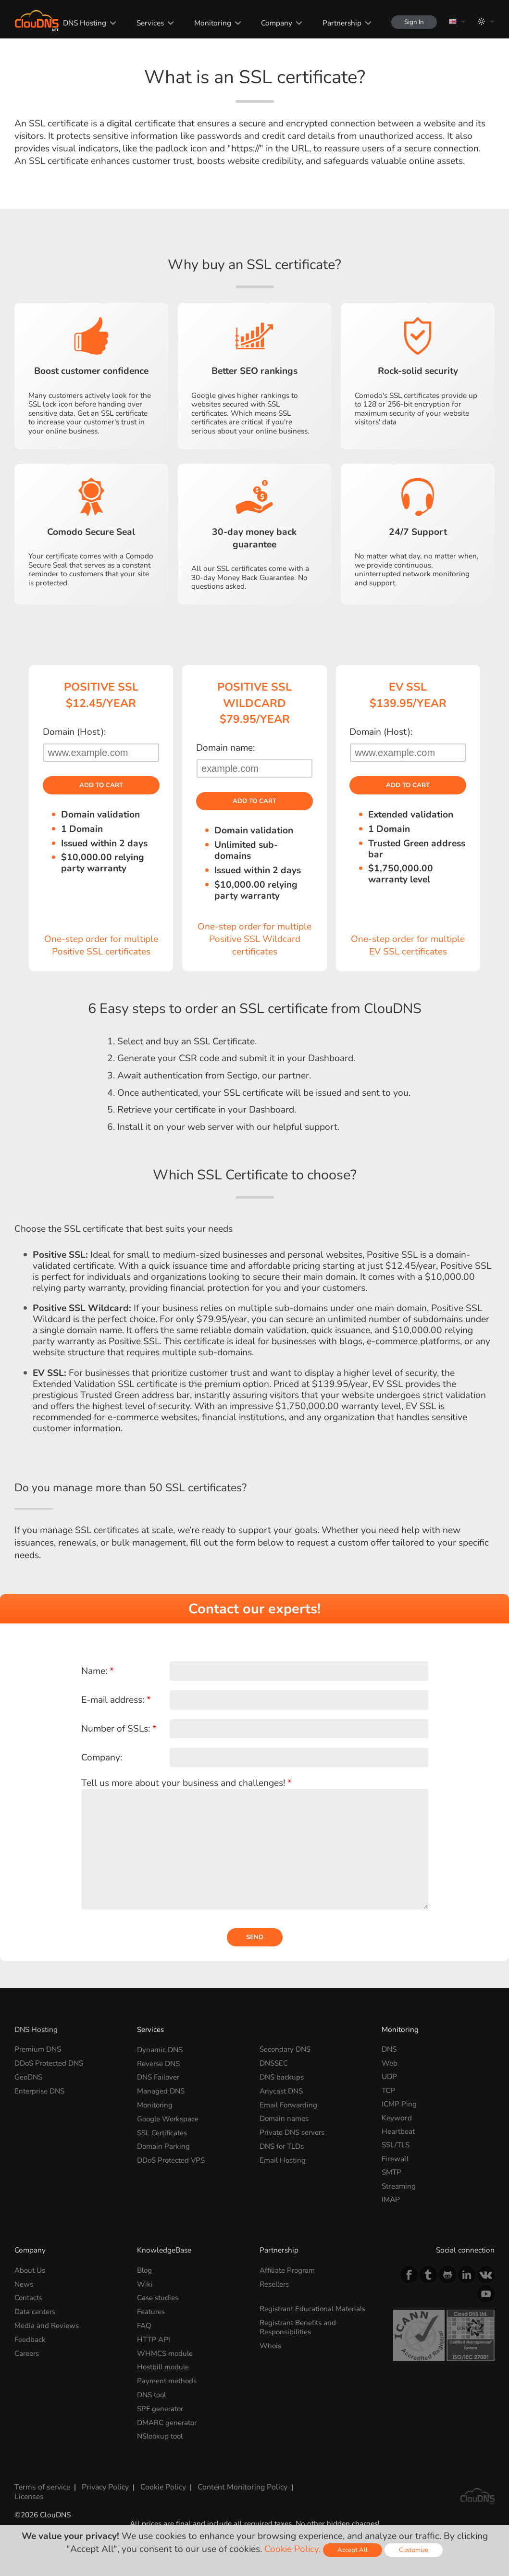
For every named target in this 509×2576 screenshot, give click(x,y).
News (23, 2284)
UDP (389, 2078)
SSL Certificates (162, 2132)
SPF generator (161, 2408)
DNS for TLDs (282, 2146)
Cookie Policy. (292, 2549)
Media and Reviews (46, 2326)
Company (274, 23)
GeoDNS (28, 2078)
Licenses (28, 2494)
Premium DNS (38, 2050)
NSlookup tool (161, 2435)
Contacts (28, 2298)
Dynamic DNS (160, 2050)
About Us (30, 2271)
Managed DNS (161, 2091)
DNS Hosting (82, 23)
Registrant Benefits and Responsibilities (298, 2327)
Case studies (157, 2298)
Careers (27, 2353)
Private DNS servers (293, 2132)
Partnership (339, 23)
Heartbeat (398, 2132)
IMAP (391, 2200)
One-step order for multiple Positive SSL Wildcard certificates (254, 939)
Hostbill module (164, 2367)
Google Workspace (169, 2119)
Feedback (30, 2339)
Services (147, 23)
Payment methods (167, 2380)
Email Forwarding (289, 2105)
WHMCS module (165, 2353)
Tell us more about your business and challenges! (186, 1783)
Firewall (395, 2160)
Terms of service (41, 2485)
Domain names (284, 2119)
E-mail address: (116, 1700)
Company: (101, 1758)
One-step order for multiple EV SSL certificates (408, 945)
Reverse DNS (158, 2064)
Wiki (145, 2284)
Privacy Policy (103, 2485)
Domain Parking (164, 2146)
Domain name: (225, 748)
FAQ (144, 2326)
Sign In (412, 21)
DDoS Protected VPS (172, 2160)
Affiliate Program (288, 2271)
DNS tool (152, 2394)
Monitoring (209, 23)
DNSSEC (274, 2064)
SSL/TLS (396, 2146)
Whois (271, 2346)
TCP (388, 2091)
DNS (389, 2050)
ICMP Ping (399, 2105)
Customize (414, 2549)
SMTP (391, 2173)
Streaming (399, 2187)
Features (151, 2312)
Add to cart (101, 785)
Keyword (397, 2119)
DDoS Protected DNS (49, 2064)
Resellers (275, 2284)
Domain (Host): (74, 732)
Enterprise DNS (39, 2091)
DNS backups (282, 2078)
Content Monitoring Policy (239, 2485)
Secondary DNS (285, 2050)
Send (254, 1938)
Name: (97, 1671)
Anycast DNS (281, 2091)
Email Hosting (283, 2160)
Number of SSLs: (119, 1729)
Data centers (35, 2312)
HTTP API (153, 2339)
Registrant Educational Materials (314, 2309)
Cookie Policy (161, 2485)
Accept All (352, 2549)
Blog (145, 2271)
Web (389, 2064)
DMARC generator (167, 2421)
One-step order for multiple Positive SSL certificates (101, 945)
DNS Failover (159, 2078)
